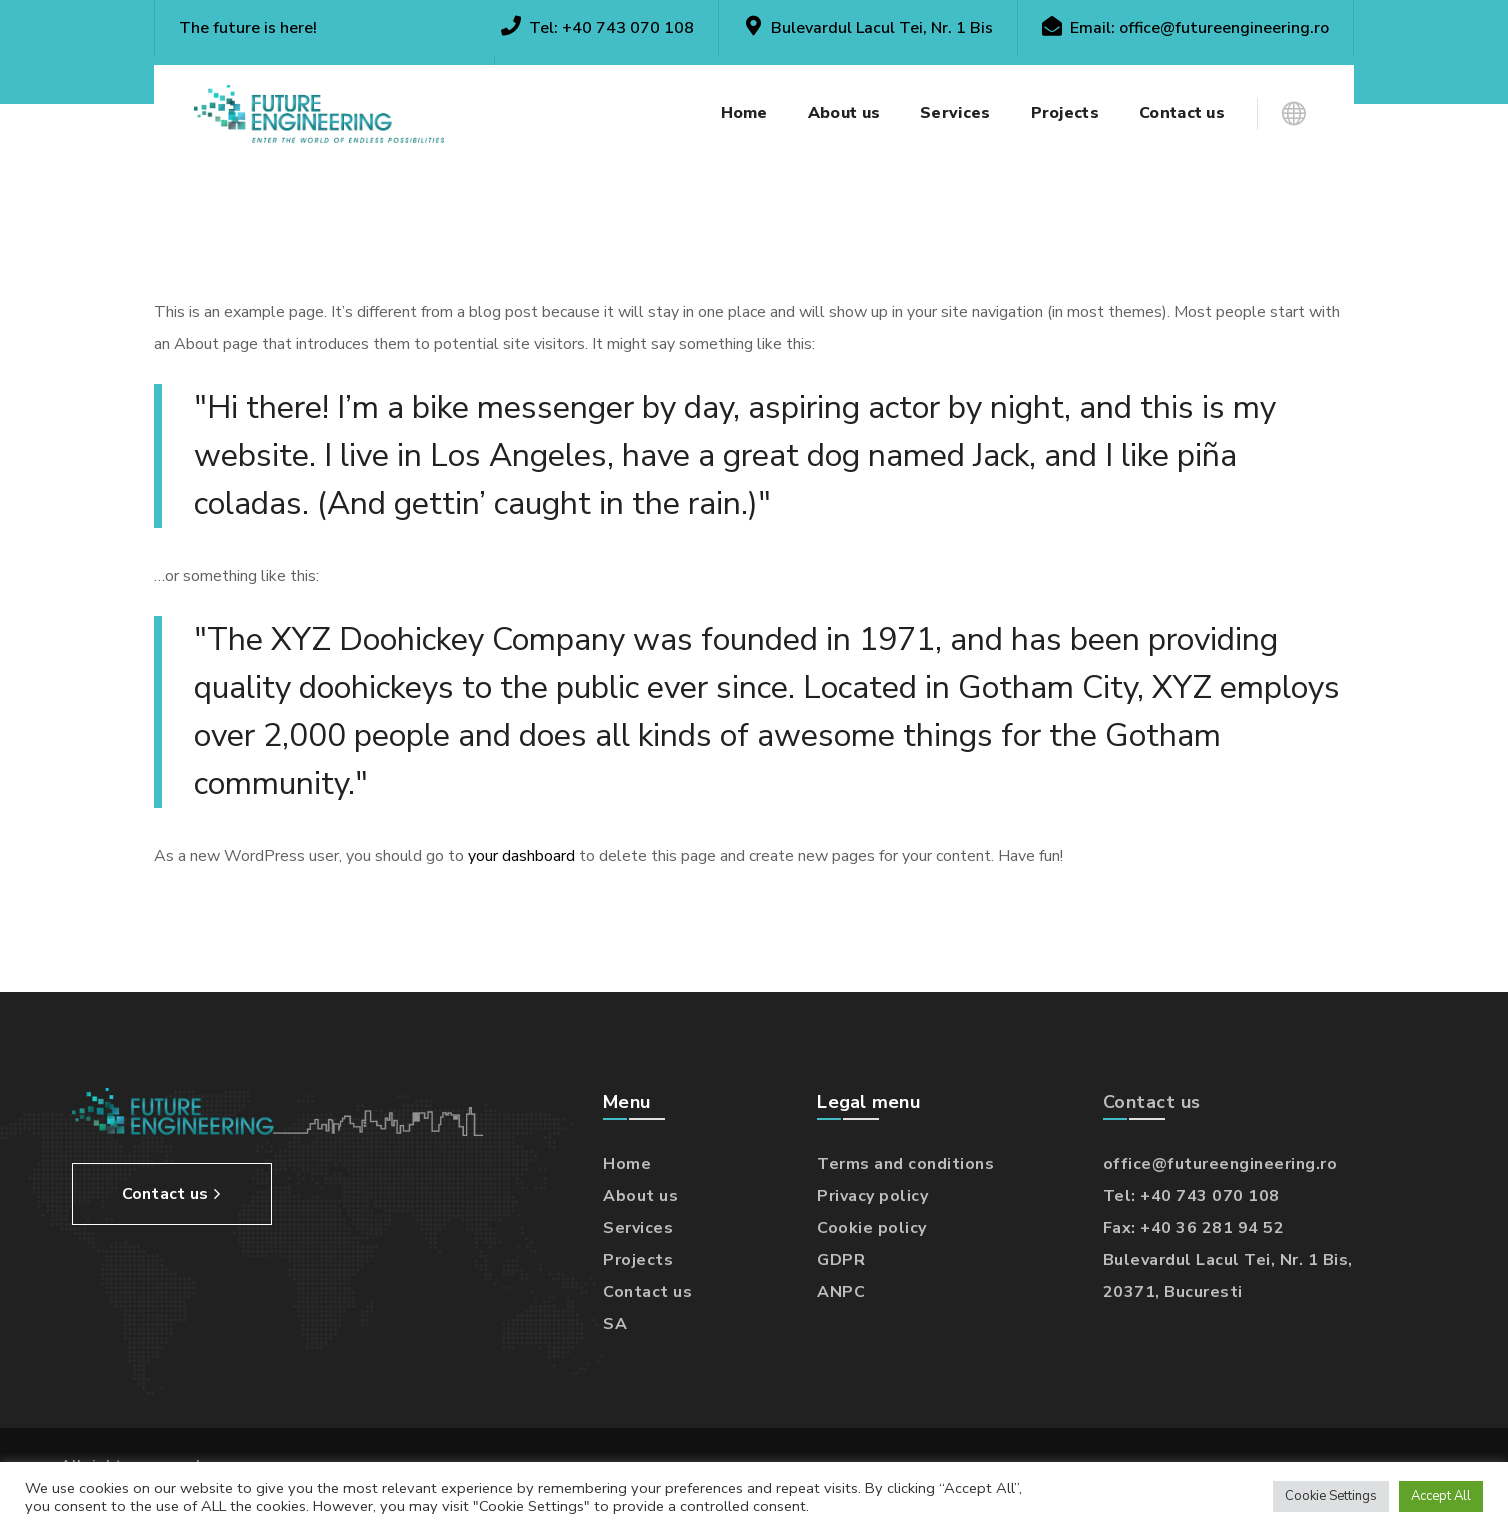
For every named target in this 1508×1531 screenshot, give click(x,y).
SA (615, 1324)
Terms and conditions (905, 1164)
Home (627, 1164)
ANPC (841, 1292)
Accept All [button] (1441, 1496)
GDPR (841, 1260)
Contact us (647, 1292)
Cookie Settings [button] (1331, 1496)
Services (638, 1228)
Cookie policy (872, 1228)
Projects (638, 1260)
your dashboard (521, 856)
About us (640, 1196)
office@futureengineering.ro (1224, 28)
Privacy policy (872, 1196)
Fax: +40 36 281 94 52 (1194, 1228)
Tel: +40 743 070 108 (1191, 1196)
